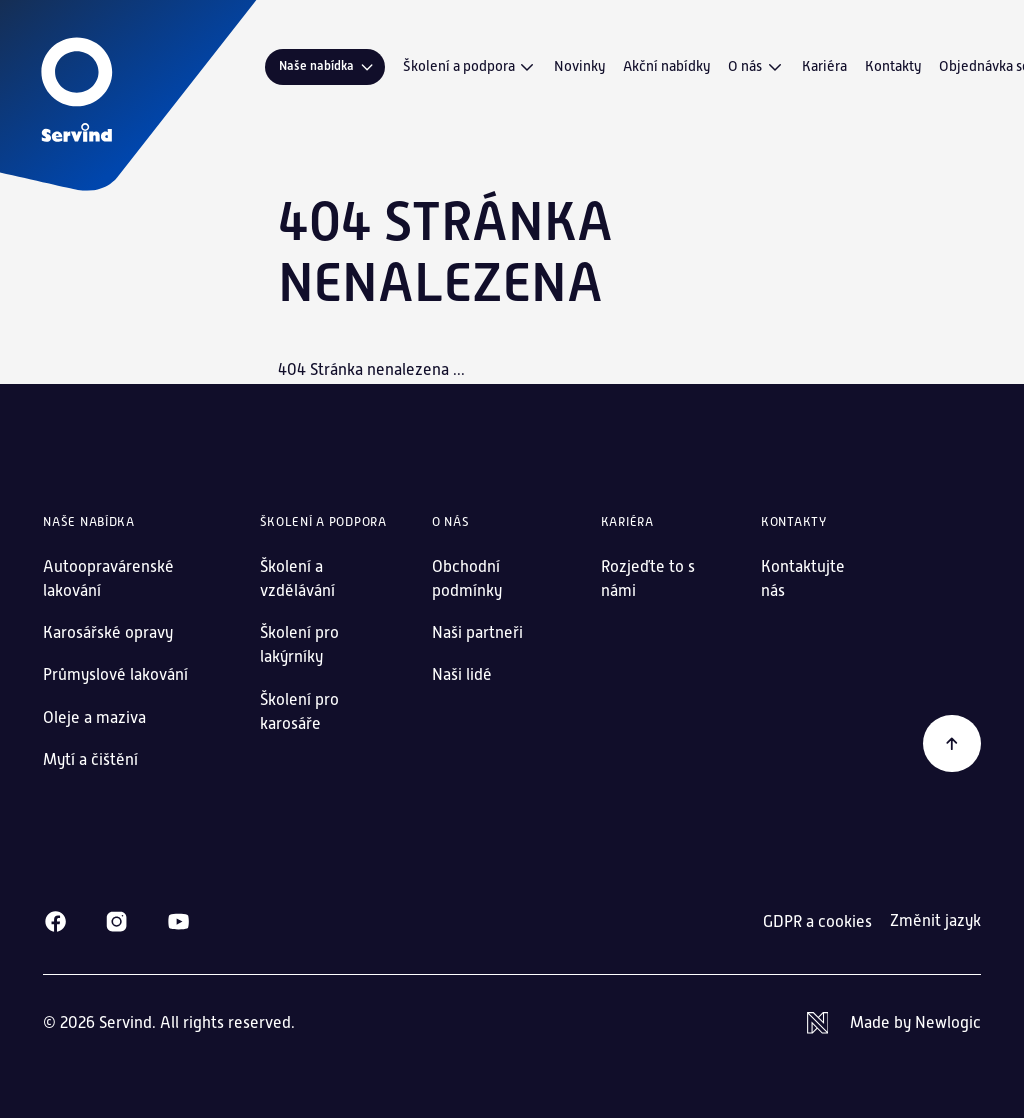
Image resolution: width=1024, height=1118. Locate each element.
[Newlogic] (894, 1023)
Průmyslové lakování (115, 674)
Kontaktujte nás (803, 578)
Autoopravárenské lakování (108, 578)
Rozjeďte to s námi (648, 578)
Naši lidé (462, 674)
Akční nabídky (666, 66)
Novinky (579, 66)
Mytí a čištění (90, 759)
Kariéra (824, 66)
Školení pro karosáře (299, 711)
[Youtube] (178, 921)
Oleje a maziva (94, 717)
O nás (756, 67)
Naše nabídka (327, 66)
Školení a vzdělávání (297, 578)
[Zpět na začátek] (952, 744)
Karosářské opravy (108, 632)
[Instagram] (116, 921)
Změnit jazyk (935, 921)
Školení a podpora (470, 67)
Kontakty (893, 66)
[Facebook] (55, 921)
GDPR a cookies (817, 921)
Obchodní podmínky (467, 578)
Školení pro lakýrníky (299, 644)
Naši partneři (477, 632)
